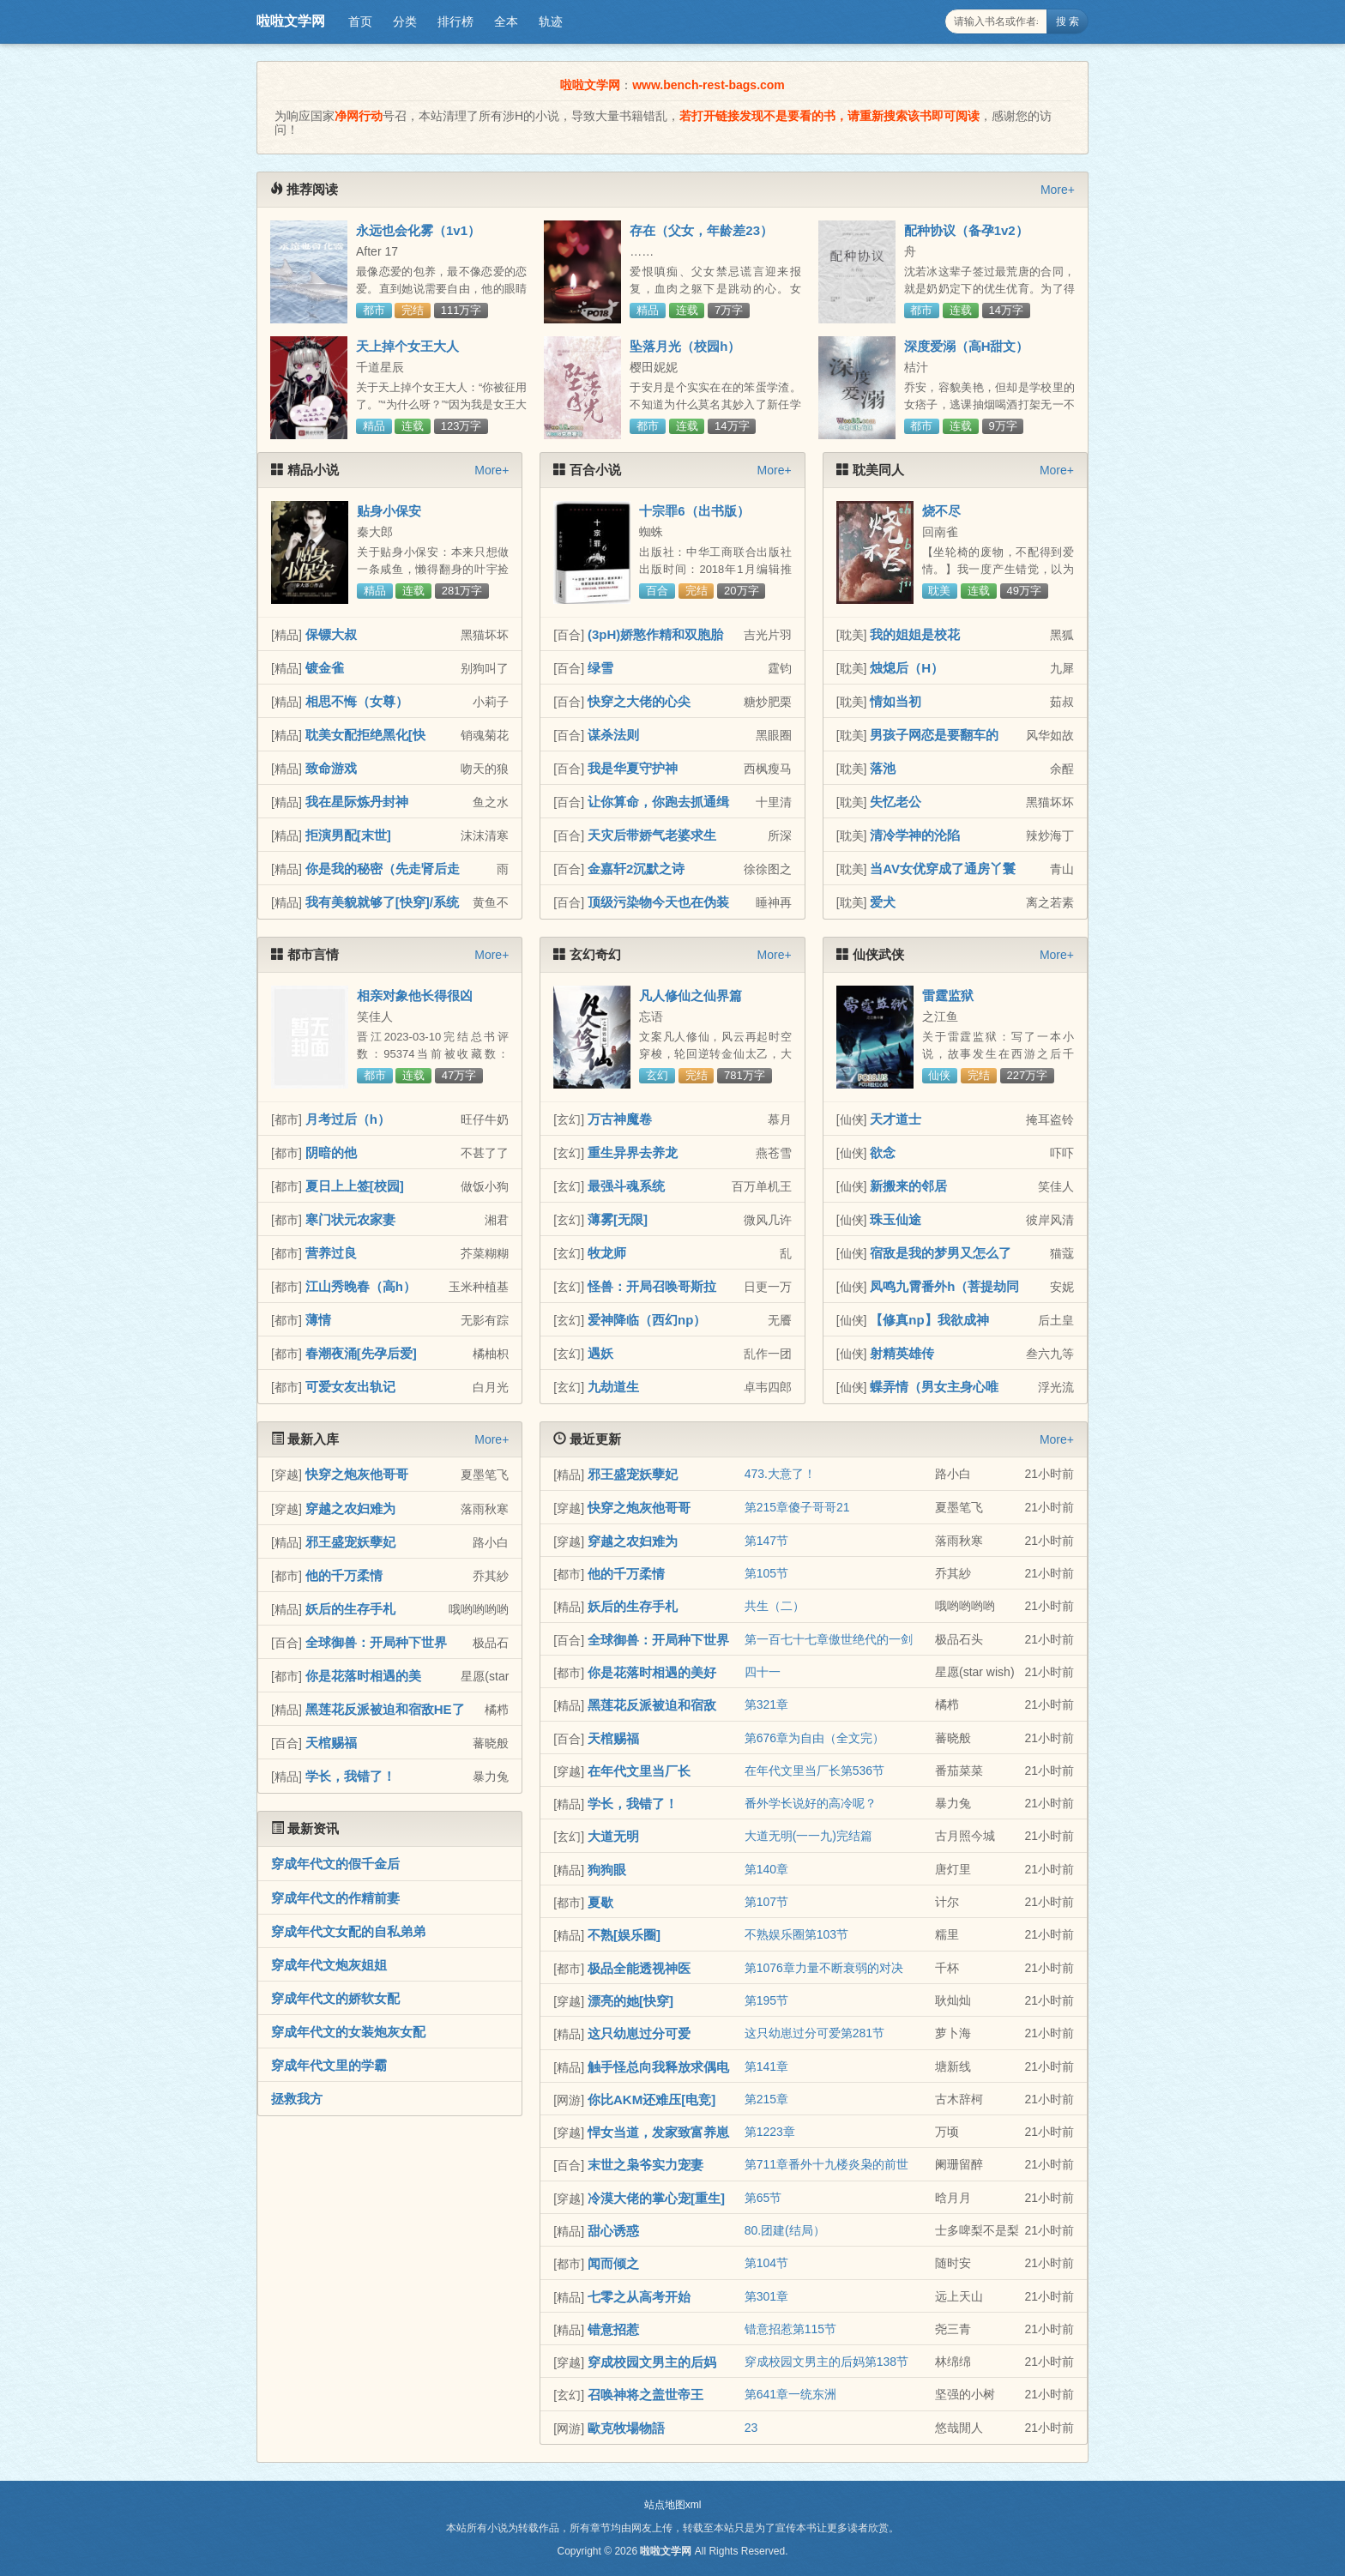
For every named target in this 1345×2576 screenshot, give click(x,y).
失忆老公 (895, 801)
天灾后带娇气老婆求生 (652, 835)
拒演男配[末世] (348, 835)
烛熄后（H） (907, 668)
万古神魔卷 (620, 1119)
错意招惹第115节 (790, 2329)
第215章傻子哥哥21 (797, 1507)
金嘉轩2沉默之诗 (636, 868)
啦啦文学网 (290, 21)
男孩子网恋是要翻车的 (934, 734)
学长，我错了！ (350, 1776)
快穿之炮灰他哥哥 (356, 1474)
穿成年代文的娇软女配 (335, 1998)
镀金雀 (324, 668)
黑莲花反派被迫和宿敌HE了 (385, 1709)
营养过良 (331, 1253)
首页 (360, 21)
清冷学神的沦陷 (915, 835)
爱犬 (883, 902)
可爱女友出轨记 (350, 1386)
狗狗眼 (607, 1869)
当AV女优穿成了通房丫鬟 (943, 868)
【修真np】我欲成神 (929, 1319)
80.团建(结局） (785, 2230)
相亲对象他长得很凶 (415, 995)
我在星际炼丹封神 (356, 801)
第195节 (766, 2000)
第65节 (763, 2198)
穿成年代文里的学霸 (329, 2065)
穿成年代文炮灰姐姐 (329, 1965)
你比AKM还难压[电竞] (651, 2099)
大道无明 (613, 1836)
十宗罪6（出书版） (694, 511)
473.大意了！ (780, 1474)
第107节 (766, 1902)
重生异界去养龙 (633, 1152)
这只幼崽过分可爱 (639, 2033)
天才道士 (895, 1119)
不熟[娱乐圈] (624, 1934)
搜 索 (1067, 21)
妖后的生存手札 (350, 1609)
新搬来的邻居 (908, 1186)
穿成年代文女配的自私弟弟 (348, 1931)
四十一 (763, 1672)
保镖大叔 (331, 634)
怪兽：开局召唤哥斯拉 (652, 1286)
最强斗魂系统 (626, 1186)
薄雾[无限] (618, 1219)
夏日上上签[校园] (354, 1186)
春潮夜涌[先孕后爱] (361, 1353)
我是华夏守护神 (633, 768)
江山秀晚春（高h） (360, 1286)
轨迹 (551, 21)
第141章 (766, 2066)
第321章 (766, 1704)
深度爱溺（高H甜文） (966, 346)
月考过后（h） (347, 1119)
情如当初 (895, 701)
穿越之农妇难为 (350, 1508)
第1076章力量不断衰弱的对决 (824, 1968)
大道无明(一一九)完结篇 (808, 1836)
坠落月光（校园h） (685, 346)
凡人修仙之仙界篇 (690, 995)
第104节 (766, 2263)
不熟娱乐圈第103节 (796, 1934)
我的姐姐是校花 (915, 634)
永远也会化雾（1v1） (418, 230)
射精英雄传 (902, 1353)
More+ (1057, 189)
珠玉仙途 (895, 1219)
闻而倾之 (613, 2263)
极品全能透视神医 (639, 1968)
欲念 (883, 1152)
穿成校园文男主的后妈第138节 (826, 2361)
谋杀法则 (613, 734)
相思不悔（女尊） (356, 701)
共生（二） (775, 1606)
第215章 (766, 2099)
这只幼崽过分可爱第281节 (814, 2033)
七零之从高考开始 (639, 2296)
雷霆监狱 (948, 995)
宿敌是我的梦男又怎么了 (940, 1253)
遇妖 (600, 1353)
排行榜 (455, 21)
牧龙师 (607, 1253)
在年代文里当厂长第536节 (814, 1770)
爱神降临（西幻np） (647, 1319)
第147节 (766, 1540)
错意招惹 (613, 2329)
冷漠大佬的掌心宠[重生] (656, 2198)
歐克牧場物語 (626, 2428)
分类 (405, 21)
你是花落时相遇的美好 (652, 1672)
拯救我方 (297, 2098)
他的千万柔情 (344, 1575)
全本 (506, 21)
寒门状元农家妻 (350, 1219)
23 (751, 2427)
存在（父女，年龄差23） (701, 230)
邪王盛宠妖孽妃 (350, 1542)
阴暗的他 (331, 1152)
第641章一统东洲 (790, 2394)
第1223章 (770, 2132)
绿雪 (600, 668)
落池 (883, 768)
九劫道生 (613, 1386)
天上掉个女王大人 (407, 346)
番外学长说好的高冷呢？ (811, 1803)
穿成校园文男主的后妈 (652, 2362)
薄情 (318, 1319)
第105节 (766, 1573)
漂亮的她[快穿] (630, 2001)
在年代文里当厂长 (639, 1771)
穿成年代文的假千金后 (335, 1863)
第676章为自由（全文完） (814, 1738)
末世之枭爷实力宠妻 (645, 2164)
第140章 (766, 1869)
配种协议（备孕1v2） (966, 230)
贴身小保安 (389, 511)
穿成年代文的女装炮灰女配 (348, 2031)
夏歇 (600, 1902)
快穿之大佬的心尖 (639, 701)
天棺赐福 (331, 1742)
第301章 (766, 2296)
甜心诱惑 (613, 2230)
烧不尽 (941, 511)
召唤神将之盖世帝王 (645, 2394)
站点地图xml (673, 2505)
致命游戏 (331, 768)
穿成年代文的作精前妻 (335, 1898)
